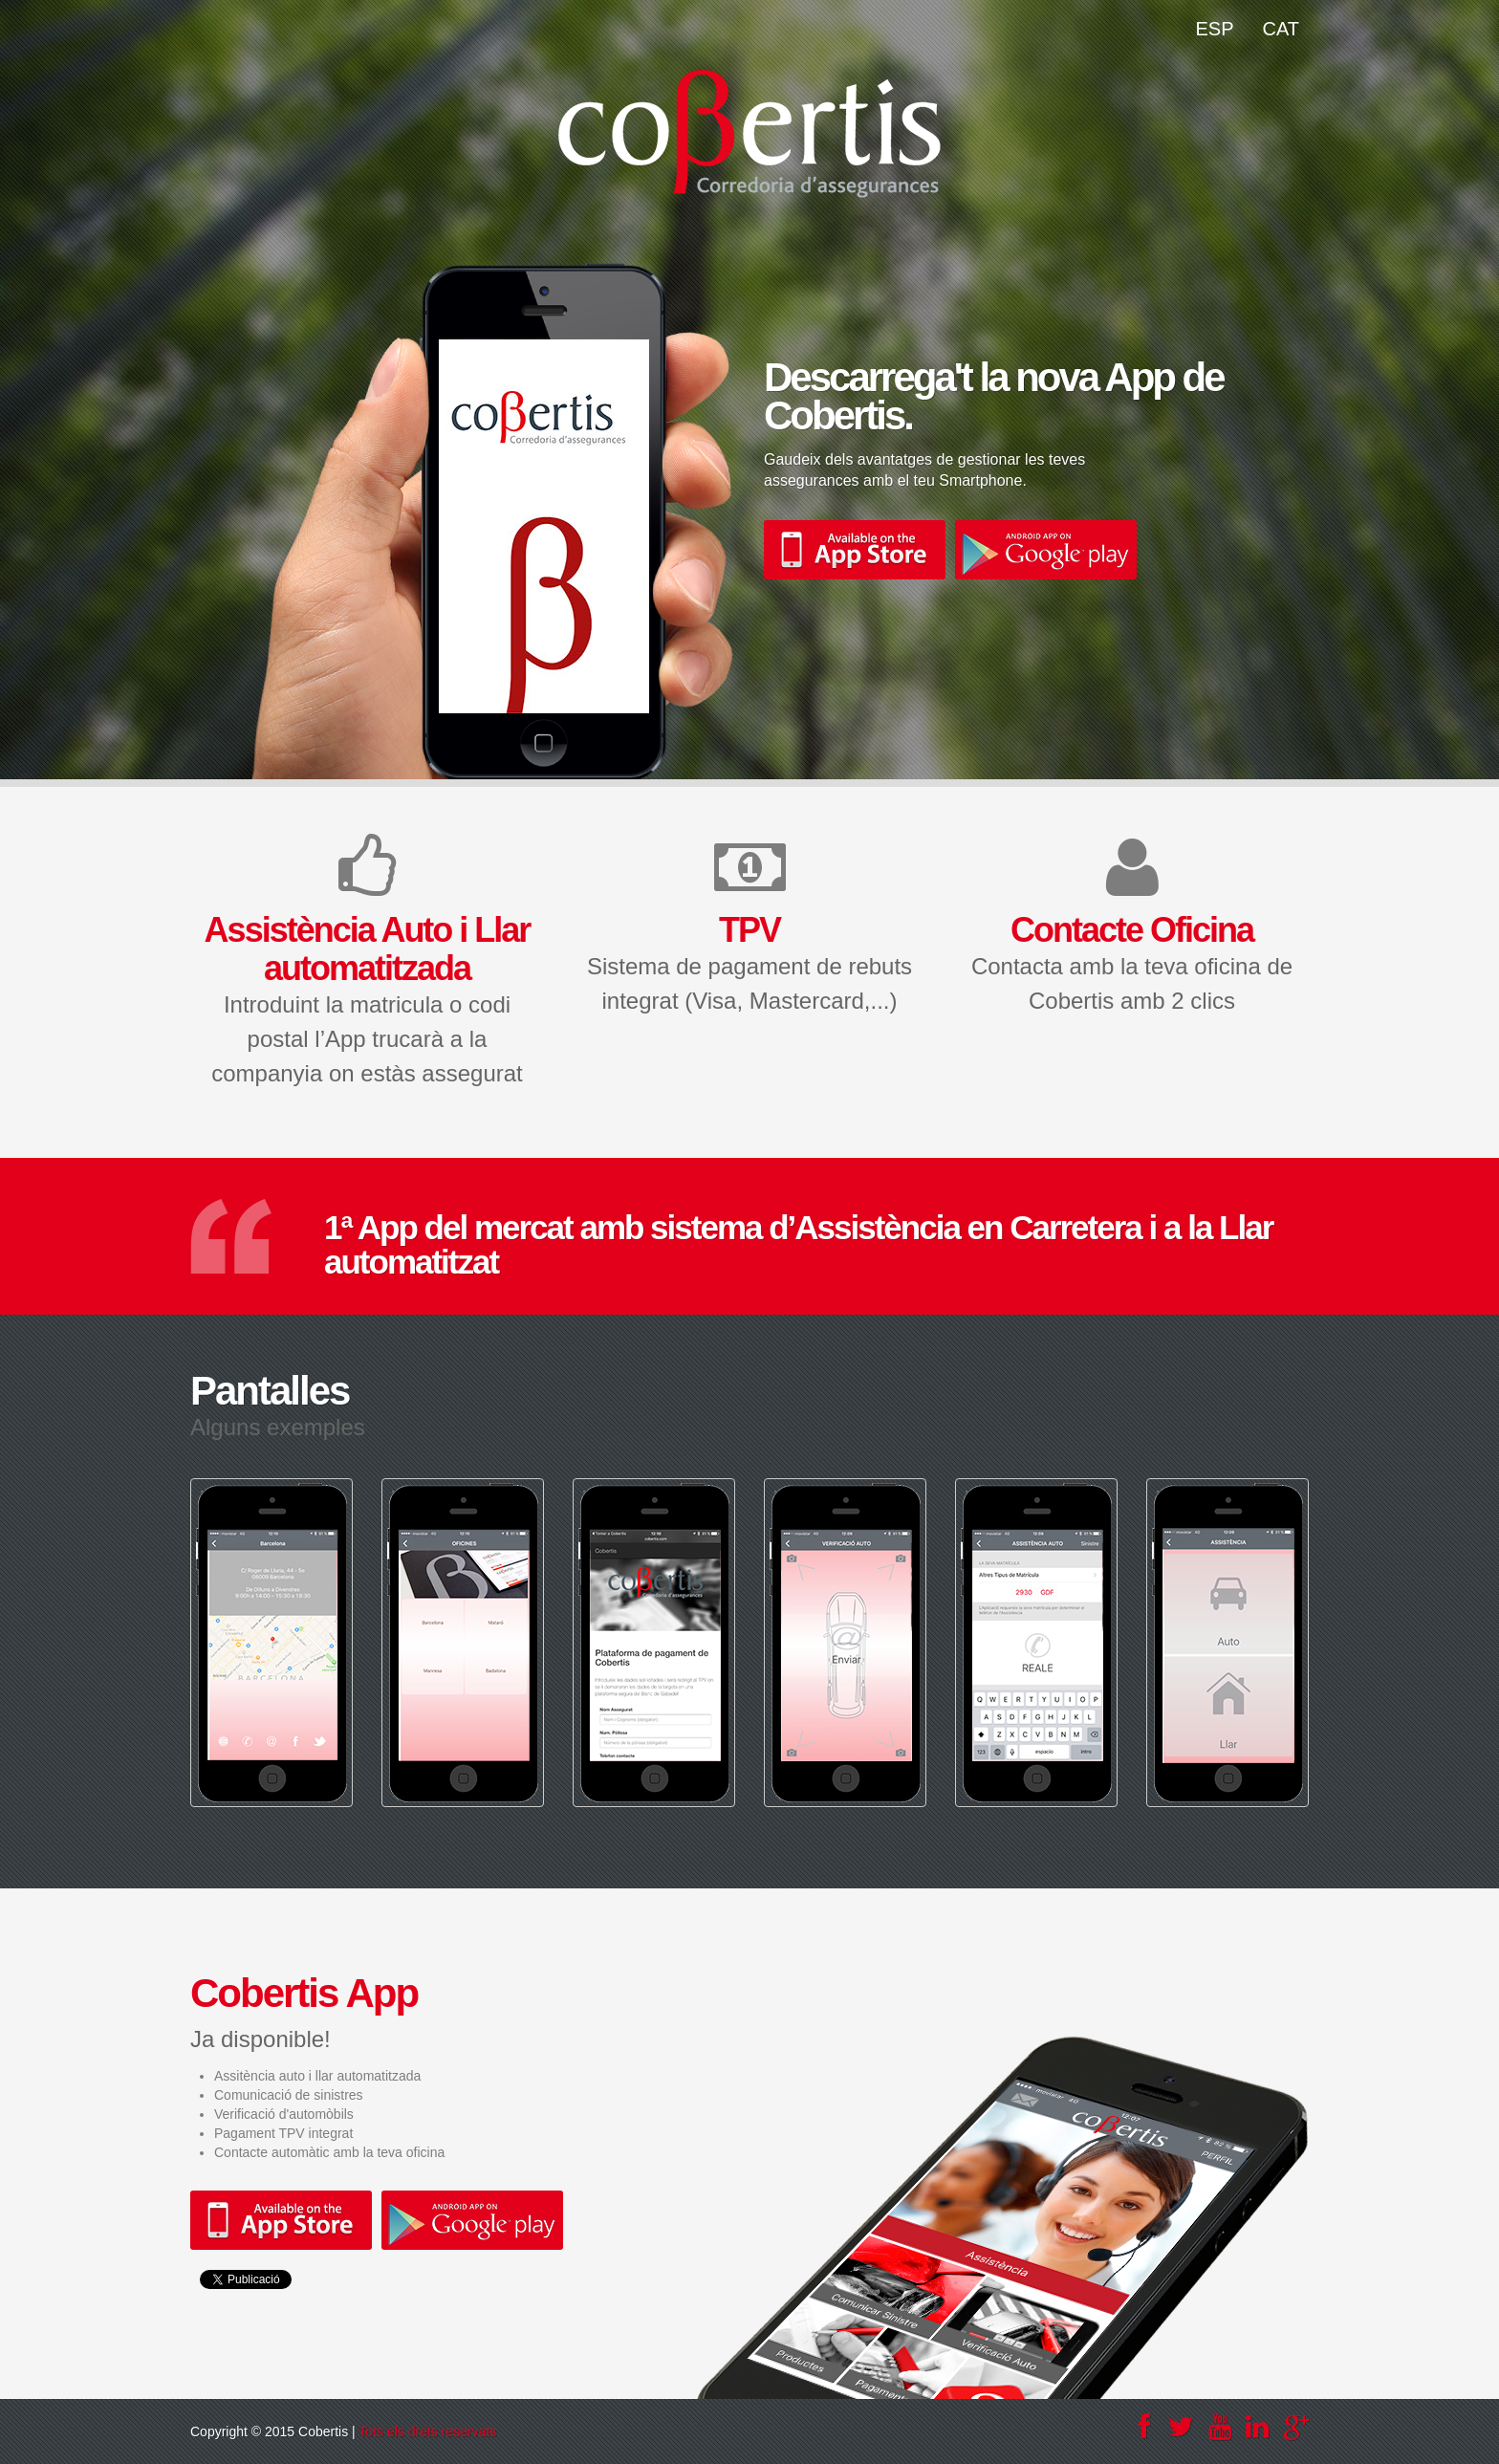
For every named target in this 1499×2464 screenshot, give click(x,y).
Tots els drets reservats (427, 2431)
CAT (1280, 28)
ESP (1214, 28)
